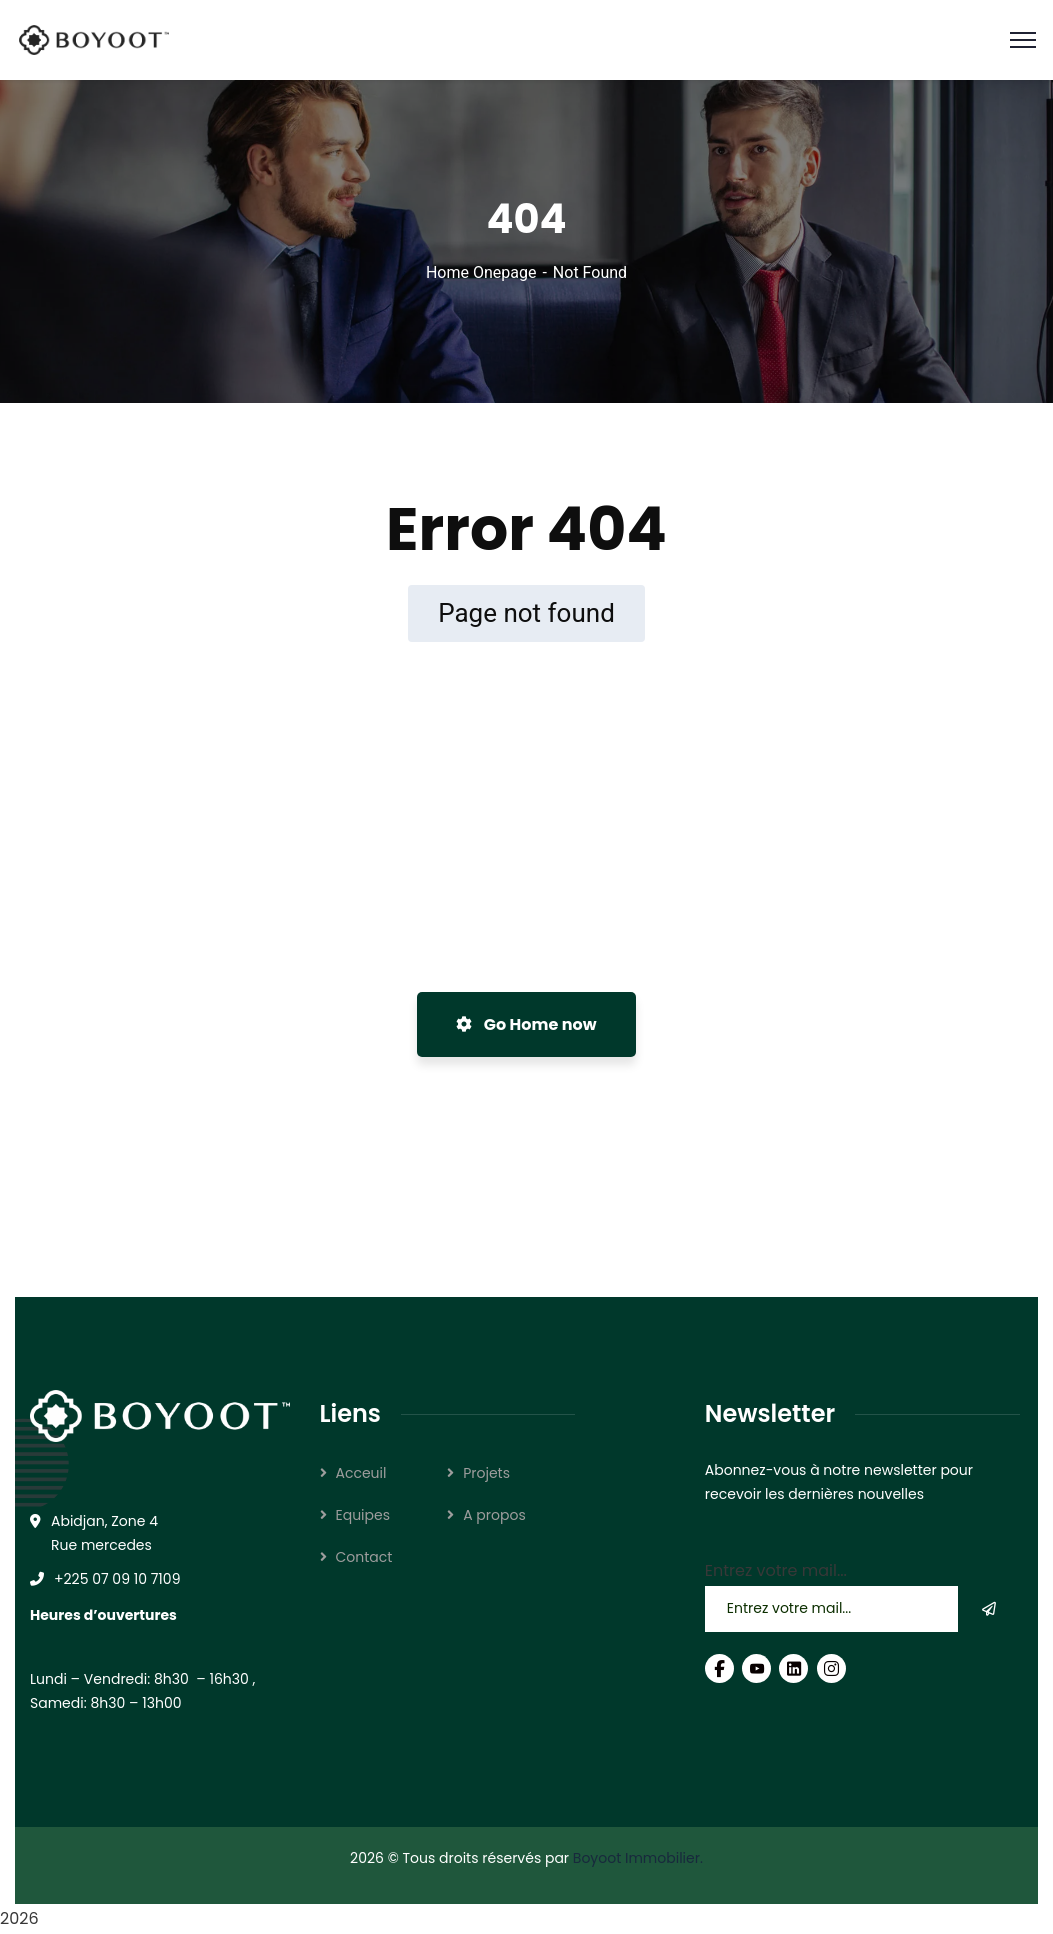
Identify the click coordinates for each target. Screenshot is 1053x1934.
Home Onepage (481, 272)
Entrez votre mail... (776, 1570)
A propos (494, 1515)
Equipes (363, 1515)
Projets (486, 1473)
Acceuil (361, 1473)
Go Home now (526, 1024)
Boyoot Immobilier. (638, 1858)
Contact (364, 1557)
